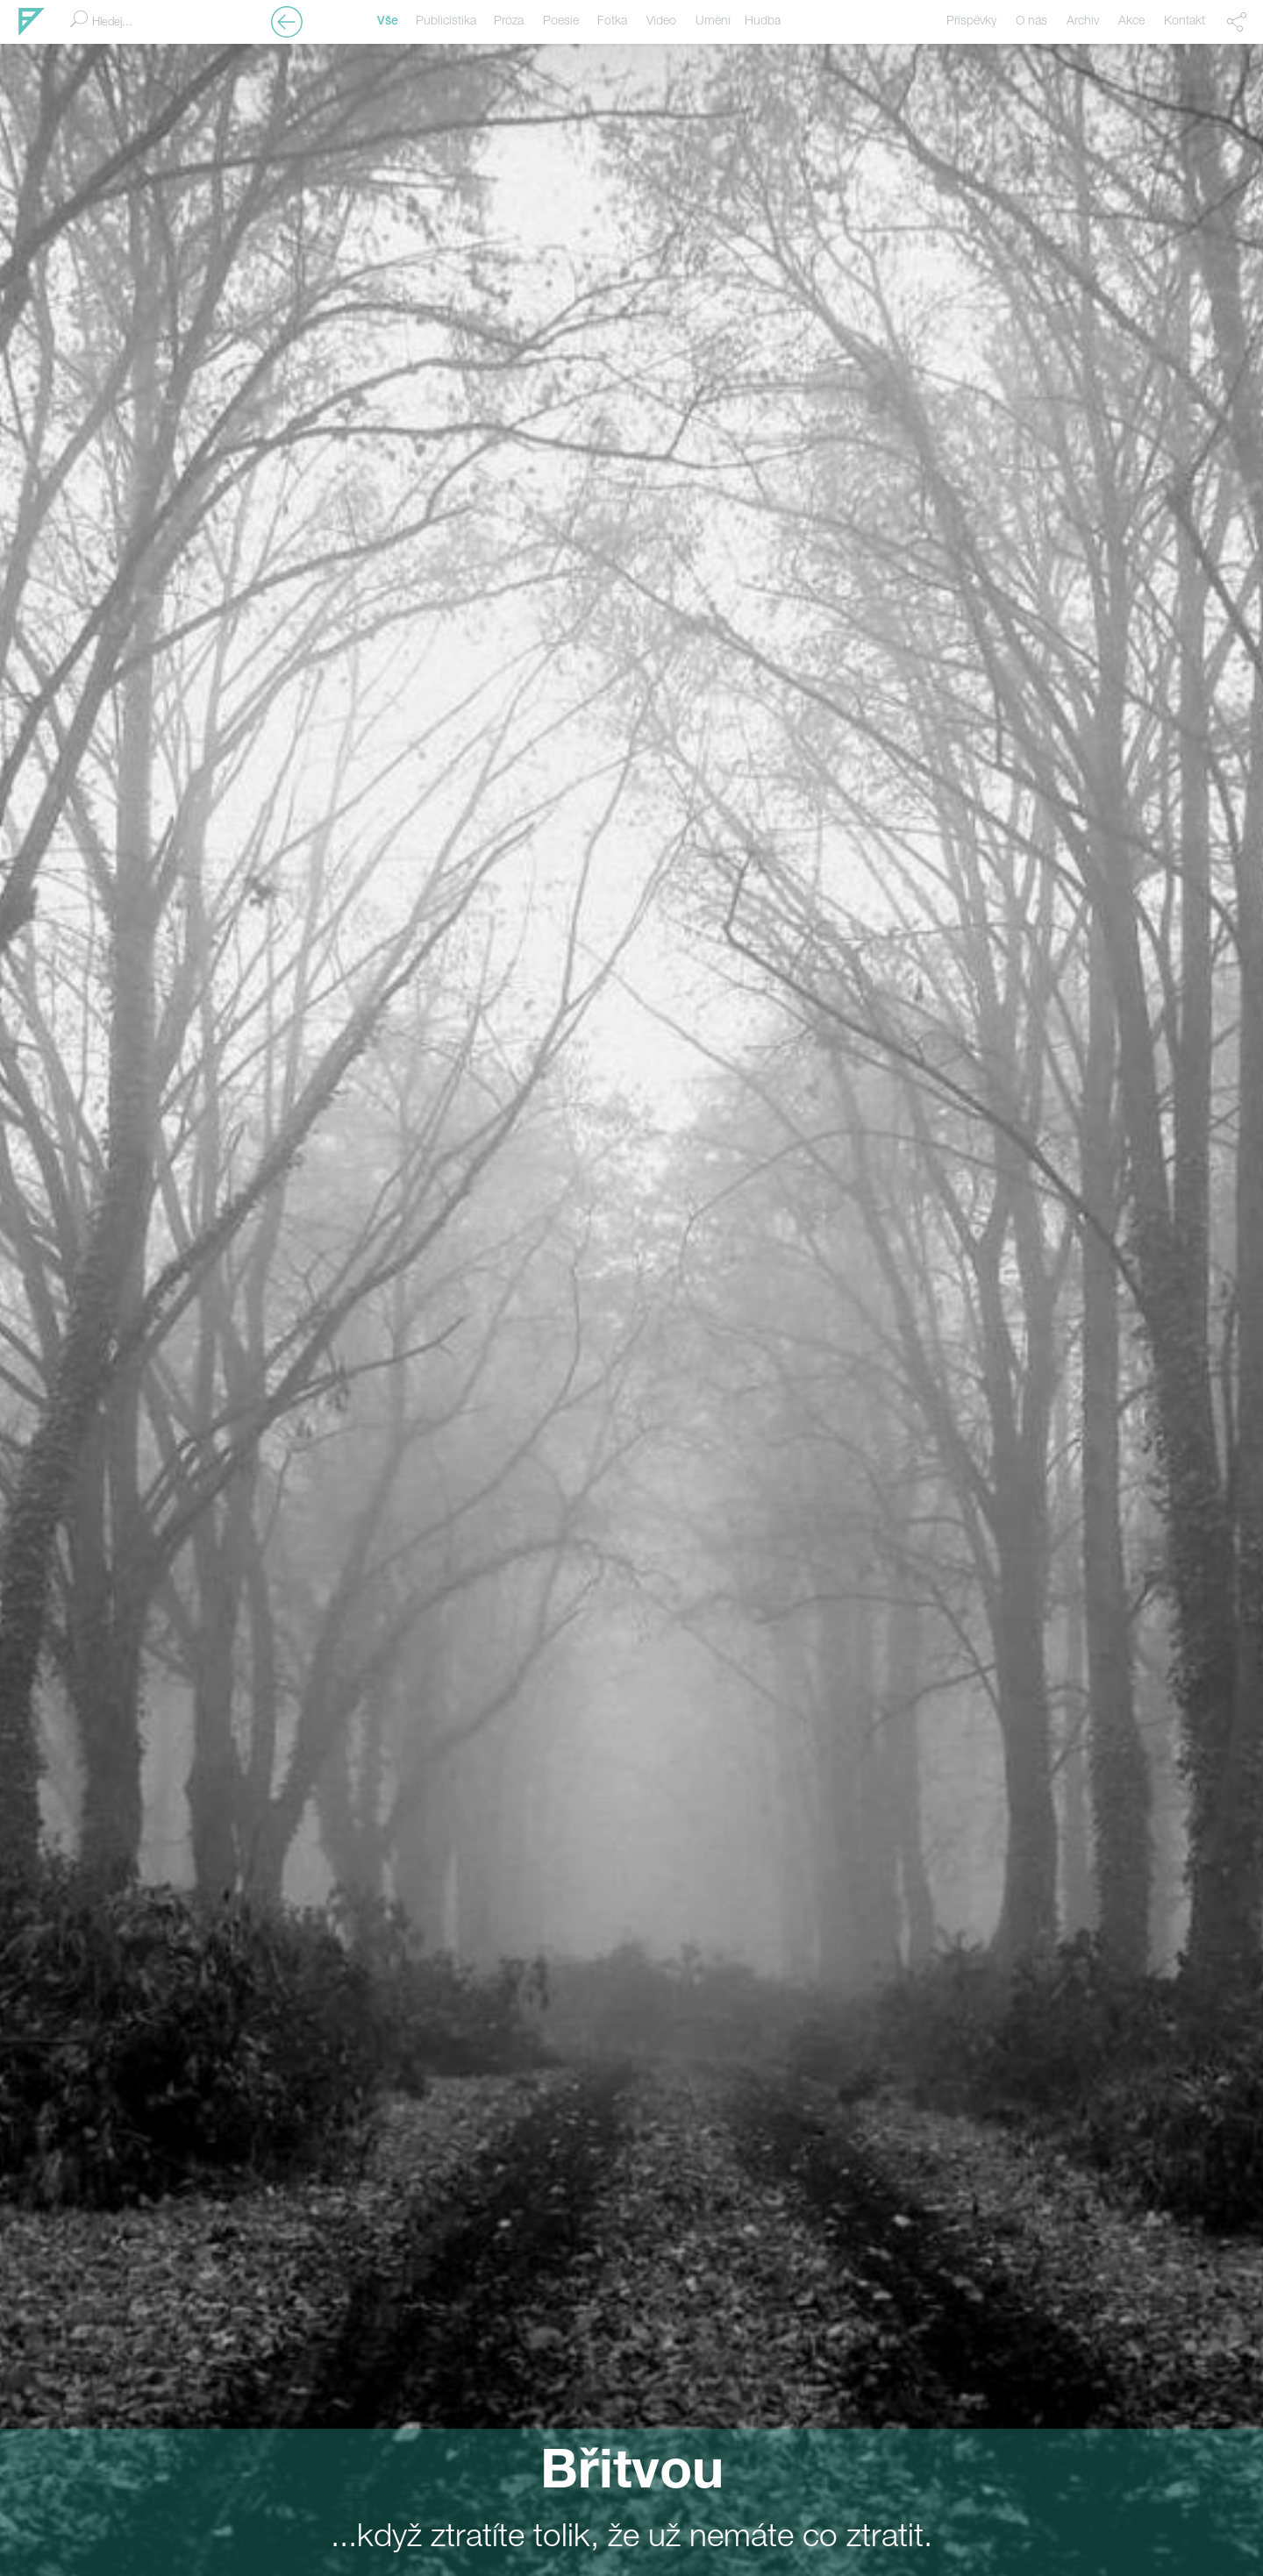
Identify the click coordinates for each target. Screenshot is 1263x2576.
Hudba (763, 22)
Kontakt (1184, 22)
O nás (1031, 22)
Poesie (561, 22)
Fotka (612, 22)
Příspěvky (971, 22)
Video (661, 22)
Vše (387, 22)
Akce (1131, 22)
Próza (509, 22)
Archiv (1083, 22)
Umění (713, 22)
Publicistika (446, 22)
